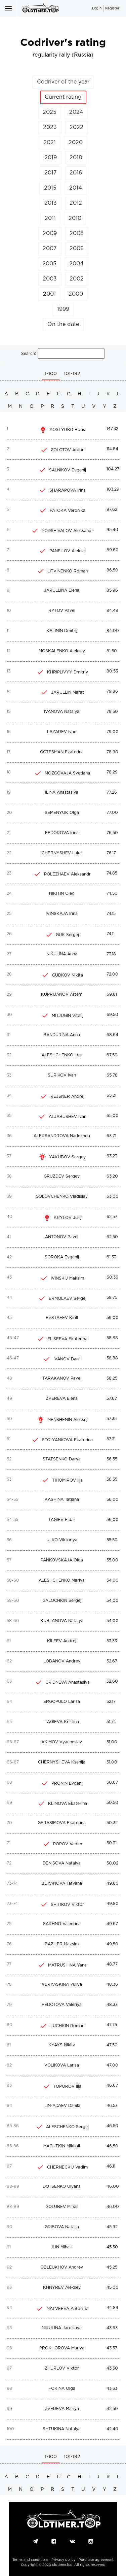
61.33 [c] (111, 1257)
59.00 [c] (113, 1318)
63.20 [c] (112, 1176)
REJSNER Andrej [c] (67, 1096)
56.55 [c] (112, 1459)
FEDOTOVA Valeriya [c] (62, 2005)
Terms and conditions (30, 2560)
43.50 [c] (112, 2368)
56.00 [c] (113, 1499)
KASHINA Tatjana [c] (62, 1499)
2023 (50, 127)
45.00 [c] (113, 2287)
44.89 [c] (112, 2308)
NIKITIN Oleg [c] (62, 893)
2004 (76, 263)
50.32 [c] (112, 1823)
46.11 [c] (111, 2166)
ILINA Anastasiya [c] (61, 792)
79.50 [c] (112, 712)
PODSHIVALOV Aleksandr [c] (67, 531)
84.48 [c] (112, 611)
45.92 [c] (112, 2227)
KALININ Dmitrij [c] (61, 631)
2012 (76, 203)
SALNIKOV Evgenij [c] (67, 470)
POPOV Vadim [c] (67, 1844)
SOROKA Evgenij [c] (62, 1257)
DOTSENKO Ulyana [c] (62, 2186)
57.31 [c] (111, 1439)
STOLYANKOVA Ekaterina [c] (67, 1440)
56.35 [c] (112, 1479)
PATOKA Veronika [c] (67, 511)
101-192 (72, 374)
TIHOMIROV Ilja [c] (67, 1480)
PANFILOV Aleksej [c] (67, 551)
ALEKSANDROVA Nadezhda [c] (62, 1136)
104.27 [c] (113, 469)
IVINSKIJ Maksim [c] (67, 1278)
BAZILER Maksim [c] (62, 1944)
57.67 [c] (112, 1398)
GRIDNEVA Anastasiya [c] (67, 1682)
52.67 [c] (112, 1661)
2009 (50, 233)
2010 (75, 218)
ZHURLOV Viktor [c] (62, 2368)
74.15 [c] (111, 914)
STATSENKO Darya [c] (62, 1459)
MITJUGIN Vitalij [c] (67, 1016)
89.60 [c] (113, 550)
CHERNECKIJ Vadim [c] (67, 2167)
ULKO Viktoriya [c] (61, 1540)
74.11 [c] (111, 934)
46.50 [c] (112, 2126)
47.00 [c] (112, 2065)
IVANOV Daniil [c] (67, 1359)
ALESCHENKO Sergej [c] (67, 2127)
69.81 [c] (112, 994)
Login (96, 8)
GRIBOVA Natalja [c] (62, 2227)
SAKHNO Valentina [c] (62, 1924)
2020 (76, 142)
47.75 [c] (112, 2025)
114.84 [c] (112, 449)
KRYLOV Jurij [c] (67, 1218)
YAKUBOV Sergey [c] (67, 1157)
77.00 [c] (112, 813)
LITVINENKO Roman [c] (67, 571)
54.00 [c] (113, 1580)
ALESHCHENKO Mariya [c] (62, 1580)
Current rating (63, 97)
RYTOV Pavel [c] (61, 611)
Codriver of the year (63, 82)
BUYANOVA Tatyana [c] (61, 1883)
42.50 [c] (112, 2409)
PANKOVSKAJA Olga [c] (62, 1560)
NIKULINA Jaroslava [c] (62, 2328)
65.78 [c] (112, 1075)
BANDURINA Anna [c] (61, 1035)
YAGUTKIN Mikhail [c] (62, 2146)
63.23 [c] (112, 1156)
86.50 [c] (112, 570)
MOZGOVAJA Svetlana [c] (67, 773)
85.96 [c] (112, 590)
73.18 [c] (111, 954)
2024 (76, 112)
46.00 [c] (113, 2186)
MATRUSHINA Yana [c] (67, 1965)
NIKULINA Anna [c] (61, 954)
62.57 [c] (112, 1217)
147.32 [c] (112, 429)
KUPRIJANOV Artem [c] (61, 994)
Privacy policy (63, 2560)
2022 (76, 127)
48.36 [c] (112, 1984)
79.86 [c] (112, 691)
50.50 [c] (112, 1803)
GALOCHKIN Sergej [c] (61, 1601)
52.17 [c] (111, 1702)
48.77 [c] (112, 1964)
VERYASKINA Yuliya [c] (62, 1984)
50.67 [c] (112, 1782)
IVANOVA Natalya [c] (61, 712)
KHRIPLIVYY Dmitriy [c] (67, 672)
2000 (76, 294)
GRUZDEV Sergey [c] (62, 1176)
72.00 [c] (112, 974)
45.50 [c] (112, 2247)
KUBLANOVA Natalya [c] (61, 1621)
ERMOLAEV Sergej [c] (67, 1298)
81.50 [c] (112, 651)
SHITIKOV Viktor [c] (67, 1905)
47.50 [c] (112, 2045)
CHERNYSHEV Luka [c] (62, 853)
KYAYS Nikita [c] (61, 2045)
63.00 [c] (113, 1196)
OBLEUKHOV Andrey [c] (61, 2267)
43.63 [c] (112, 2328)
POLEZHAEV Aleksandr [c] (67, 874)
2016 (76, 172)
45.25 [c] (112, 2267)
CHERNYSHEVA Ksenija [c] (61, 1762)
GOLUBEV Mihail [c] (61, 2207)
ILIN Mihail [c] (62, 2247)
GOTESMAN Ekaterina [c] (62, 752)
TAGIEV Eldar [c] (61, 1520)
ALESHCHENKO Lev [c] (62, 1055)
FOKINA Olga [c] (61, 2388)
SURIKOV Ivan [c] (62, 1075)
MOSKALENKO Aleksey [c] (62, 651)
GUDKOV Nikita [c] (67, 975)
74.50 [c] (112, 893)
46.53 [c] (112, 2106)
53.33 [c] (112, 1641)
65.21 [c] (111, 1095)
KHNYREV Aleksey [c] (62, 2287)
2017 (50, 172)
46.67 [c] (112, 2085)
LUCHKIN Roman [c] (67, 2026)
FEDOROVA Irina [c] (62, 833)
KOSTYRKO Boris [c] (67, 430)
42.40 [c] (112, 2429)
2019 (50, 157)
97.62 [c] (112, 509)
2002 (77, 279)
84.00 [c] (113, 631)
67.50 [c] (112, 1055)
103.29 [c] (113, 489)
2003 (50, 279)
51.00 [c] (112, 1742)
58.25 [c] (112, 1378)
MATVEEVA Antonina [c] (67, 2309)
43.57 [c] (112, 2348)
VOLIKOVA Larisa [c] (61, 2065)
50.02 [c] (112, 1863)
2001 (49, 294)
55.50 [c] (112, 1540)
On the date (63, 324)
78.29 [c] (112, 772)
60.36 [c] (112, 1277)
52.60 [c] (112, 1681)
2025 (49, 112)
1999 (63, 309)
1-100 (51, 374)
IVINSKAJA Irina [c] (62, 914)
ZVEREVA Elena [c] (62, 1398)
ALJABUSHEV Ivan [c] (67, 1117)
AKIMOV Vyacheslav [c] (61, 1742)
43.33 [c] (112, 2388)
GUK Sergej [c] (67, 935)
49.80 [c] (113, 1883)
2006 (77, 248)
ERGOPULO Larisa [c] (61, 1702)
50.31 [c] (112, 1843)
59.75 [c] (112, 1297)
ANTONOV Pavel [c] (61, 1237)
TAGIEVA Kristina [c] (62, 1722)
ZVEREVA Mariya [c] (62, 2409)
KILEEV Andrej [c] (61, 1641)
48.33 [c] (112, 2005)
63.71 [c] (111, 1136)
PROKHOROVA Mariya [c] (61, 2348)
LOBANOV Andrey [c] (61, 1661)
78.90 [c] (112, 752)
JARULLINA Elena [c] (61, 590)
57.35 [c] (112, 1419)
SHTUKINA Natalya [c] (62, 2429)
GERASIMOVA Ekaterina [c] (62, 1823)
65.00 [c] (113, 1116)
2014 (75, 188)
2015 (50, 188)
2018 (76, 157)
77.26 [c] (112, 792)
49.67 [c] (112, 1924)
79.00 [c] (113, 732)
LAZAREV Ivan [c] (61, 732)
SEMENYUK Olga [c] (62, 813)
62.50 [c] (112, 1237)
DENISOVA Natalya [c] (62, 1863)
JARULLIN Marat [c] (67, 692)
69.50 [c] (112, 1015)
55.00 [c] (112, 1560)
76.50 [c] (112, 833)
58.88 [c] (112, 1338)
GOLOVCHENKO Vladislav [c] (62, 1196)
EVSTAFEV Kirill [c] (62, 1318)
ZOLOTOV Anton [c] (67, 450)
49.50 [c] (112, 1944)
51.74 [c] (111, 1722)
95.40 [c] (112, 530)
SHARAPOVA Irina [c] (67, 490)
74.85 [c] (112, 873)
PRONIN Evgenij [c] (67, 1783)
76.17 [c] (111, 853)
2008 (77, 233)
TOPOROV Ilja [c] (67, 2086)
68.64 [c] (112, 1035)
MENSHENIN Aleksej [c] (67, 1420)
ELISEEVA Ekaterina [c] (67, 1339)
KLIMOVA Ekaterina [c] (67, 1804)
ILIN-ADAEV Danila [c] (61, 2106)
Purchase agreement (96, 2560)
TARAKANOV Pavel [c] (61, 1378)
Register (112, 8)
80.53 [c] (112, 671)
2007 (50, 248)
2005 (49, 263)
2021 (49, 142)
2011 (50, 218)
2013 (50, 203)
